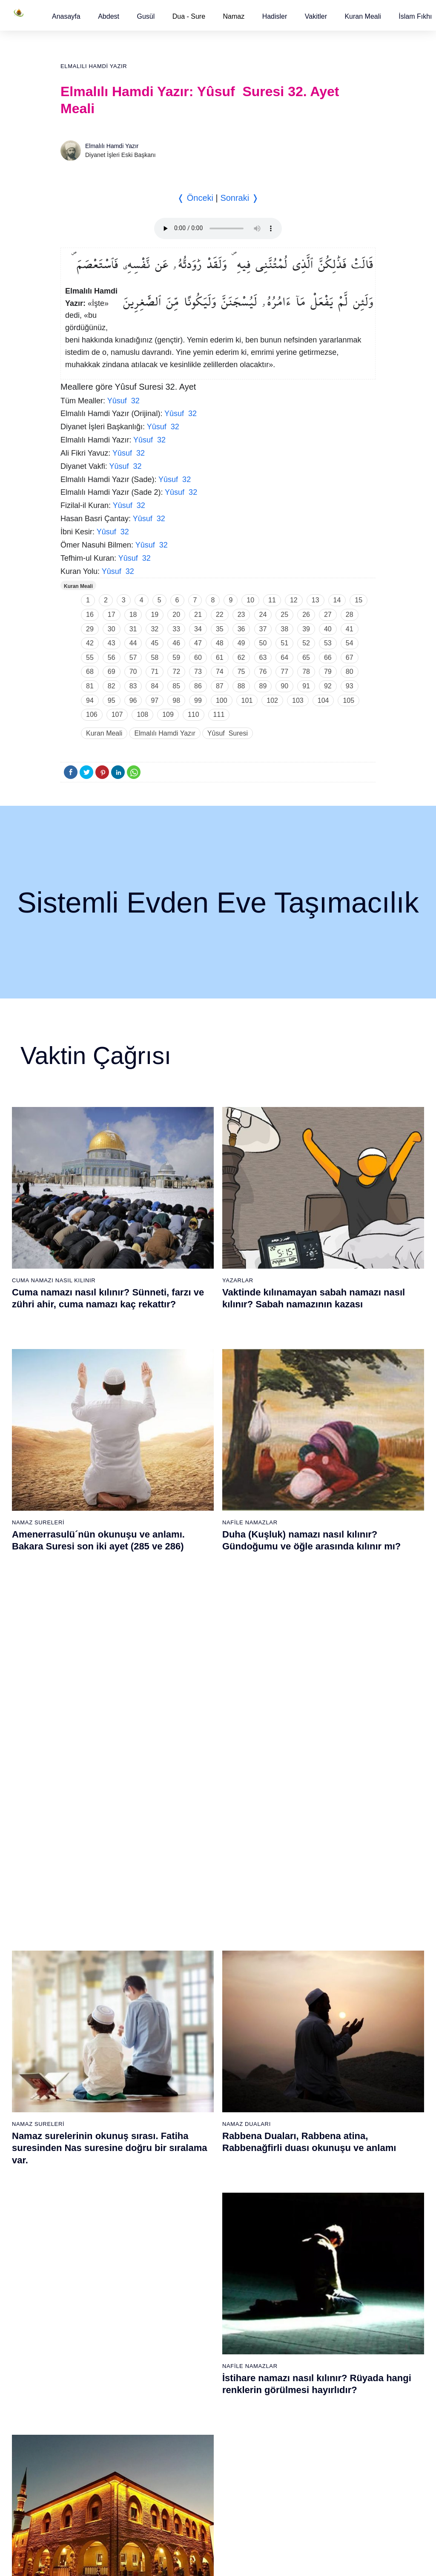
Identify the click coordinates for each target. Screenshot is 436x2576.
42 (90, 643)
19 (154, 614)
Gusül (146, 16)
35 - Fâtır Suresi (193, 2157)
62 (241, 657)
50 (263, 643)
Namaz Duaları (246, 1484)
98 (176, 700)
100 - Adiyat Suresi (299, 2285)
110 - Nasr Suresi (298, 2434)
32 (154, 629)
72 (176, 671)
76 (263, 671)
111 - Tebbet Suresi (300, 2449)
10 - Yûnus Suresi (92, 2068)
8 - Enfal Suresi (88, 2038)
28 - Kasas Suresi (194, 2053)
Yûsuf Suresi (227, 733)
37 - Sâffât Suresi (194, 2187)
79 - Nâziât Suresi (195, 2255)
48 (220, 643)
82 (111, 686)
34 (198, 629)
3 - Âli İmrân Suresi (94, 1964)
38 (284, 629)
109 (168, 714)
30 (111, 629)
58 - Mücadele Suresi (97, 2225)
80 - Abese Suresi (195, 2270)
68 (90, 671)
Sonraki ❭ (239, 198)
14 (337, 600)
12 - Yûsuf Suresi (91, 2098)
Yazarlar (237, 1280)
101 (247, 700)
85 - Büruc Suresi (194, 2345)
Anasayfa (66, 16)
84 (154, 686)
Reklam (297, 2560)
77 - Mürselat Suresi (197, 2225)
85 (176, 686)
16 (90, 614)
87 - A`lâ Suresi (192, 2374)
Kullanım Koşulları (254, 2560)
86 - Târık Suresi (193, 2359)
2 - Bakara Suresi (92, 1949)
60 (198, 657)
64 (284, 657)
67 (349, 657)
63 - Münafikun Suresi (97, 2300)
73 (198, 671)
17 (111, 614)
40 (328, 629)
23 (241, 614)
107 (117, 714)
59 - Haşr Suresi (90, 2240)
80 (349, 671)
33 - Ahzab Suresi (194, 2128)
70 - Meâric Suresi (93, 2404)
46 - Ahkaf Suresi (296, 2038)
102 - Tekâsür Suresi (302, 2315)
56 (111, 657)
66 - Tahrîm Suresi (93, 2345)
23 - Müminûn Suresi (199, 1979)
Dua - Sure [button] (188, 16)
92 (328, 686)
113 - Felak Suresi (299, 2479)
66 (328, 657)
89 (263, 686)
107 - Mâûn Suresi (299, 2389)
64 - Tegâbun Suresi (95, 2315)
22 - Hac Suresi (191, 1964)
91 (306, 686)
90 (284, 686)
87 (220, 686)
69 (111, 671)
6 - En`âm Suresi (91, 2008)
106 (92, 714)
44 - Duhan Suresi (298, 2008)
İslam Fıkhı (415, 16)
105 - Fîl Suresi (295, 2359)
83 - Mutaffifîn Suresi (199, 2315)
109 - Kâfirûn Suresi (301, 2419)
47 (198, 643)
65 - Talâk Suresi (91, 2330)
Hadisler (274, 16)
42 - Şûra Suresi (296, 1979)
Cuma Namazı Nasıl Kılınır (53, 1280)
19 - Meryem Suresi (95, 2202)
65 (306, 657)
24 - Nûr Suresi (191, 1994)
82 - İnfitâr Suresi (194, 2300)
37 (263, 629)
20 (176, 614)
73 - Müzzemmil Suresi (99, 2449)
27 (328, 614)
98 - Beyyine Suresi (300, 2255)
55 (90, 657)
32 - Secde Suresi (195, 2113)
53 (328, 643)
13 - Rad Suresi (89, 2113)
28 (349, 614)
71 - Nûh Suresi (89, 2419)
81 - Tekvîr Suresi (195, 2285)
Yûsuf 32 (123, 401)
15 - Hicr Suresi (89, 2143)
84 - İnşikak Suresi (196, 2330)
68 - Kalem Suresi (92, 2374)
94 (90, 700)
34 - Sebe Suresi (194, 2143)
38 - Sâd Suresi (192, 2202)
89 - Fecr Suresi (193, 2404)
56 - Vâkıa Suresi (297, 2187)
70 (133, 671)
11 (272, 600)
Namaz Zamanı (402, 2560)
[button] (66, 16)
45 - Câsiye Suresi (299, 2023)
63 (263, 657)
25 (284, 614)
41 (349, 629)
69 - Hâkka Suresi (92, 2389)
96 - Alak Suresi (295, 2225)
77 (284, 671)
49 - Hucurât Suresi (300, 2083)
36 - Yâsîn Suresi (194, 2172)
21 (198, 614)
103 (298, 700)
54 (349, 643)
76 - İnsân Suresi (91, 2493)
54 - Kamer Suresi (299, 2157)
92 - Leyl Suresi (192, 2449)
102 (272, 700)
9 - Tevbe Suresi (90, 2053)
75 (241, 671)
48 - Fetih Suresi (296, 2068)
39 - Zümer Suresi (297, 1934)
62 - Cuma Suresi (92, 2285)
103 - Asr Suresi (296, 2330)
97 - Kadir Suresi (297, 2240)
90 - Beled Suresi (194, 2419)
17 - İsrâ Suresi (89, 2172)
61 (220, 657)
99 (198, 700)
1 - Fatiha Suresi (91, 1934)
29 (90, 629)
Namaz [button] (234, 16)
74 (220, 671)
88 (241, 686)
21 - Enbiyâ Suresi (196, 1949)
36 (241, 629)
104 (323, 700)
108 (142, 714)
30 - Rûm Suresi (193, 2083)
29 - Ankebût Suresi (197, 2068)
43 (111, 643)
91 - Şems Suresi (194, 2434)
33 (176, 629)
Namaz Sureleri (38, 1484)
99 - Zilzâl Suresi (297, 2270)
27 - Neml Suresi (194, 2038)
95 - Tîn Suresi (191, 2493)
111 (219, 714)
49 (241, 643)
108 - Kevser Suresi (301, 2404)
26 (306, 614)
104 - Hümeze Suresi (302, 2345)
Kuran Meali (362, 16)
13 (315, 600)
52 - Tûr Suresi (294, 2128)
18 (133, 614)
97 (154, 700)
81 (90, 686)
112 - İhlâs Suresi (298, 2464)
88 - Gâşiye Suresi (196, 2389)
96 (133, 700)
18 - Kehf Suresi (90, 2187)
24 (263, 614)
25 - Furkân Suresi (196, 2008)
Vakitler (316, 16)
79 (328, 671)
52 (306, 643)
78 (306, 671)
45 (154, 643)
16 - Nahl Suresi (90, 2157)
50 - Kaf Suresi (294, 2098)
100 (221, 700)
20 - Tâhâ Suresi (193, 1934)
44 (133, 643)
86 (198, 686)
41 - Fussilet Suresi (300, 1964)
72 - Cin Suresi (88, 2434)
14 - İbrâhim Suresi (94, 2128)
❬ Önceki (195, 198)
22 (220, 614)
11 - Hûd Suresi (89, 2083)
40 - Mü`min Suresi (300, 1949)
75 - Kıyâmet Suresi (95, 2479)
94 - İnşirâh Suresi (195, 2479)
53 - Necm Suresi (297, 2143)
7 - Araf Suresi (87, 2023)
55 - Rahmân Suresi (301, 2172)
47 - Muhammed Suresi (305, 2053)
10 (250, 600)
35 (220, 629)
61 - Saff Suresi (89, 2270)
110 (193, 714)
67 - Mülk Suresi (90, 2359)
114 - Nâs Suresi (297, 2493)
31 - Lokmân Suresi (197, 2098)
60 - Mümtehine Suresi (98, 2255)
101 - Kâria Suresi (298, 2300)
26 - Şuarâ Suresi (195, 2023)
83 (133, 686)
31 (133, 629)
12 (294, 600)
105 (348, 700)
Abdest (108, 16)
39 (306, 629)
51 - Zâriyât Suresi (299, 2113)
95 (111, 700)
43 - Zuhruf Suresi (298, 1994)
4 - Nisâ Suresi (88, 1979)
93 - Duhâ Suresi (194, 2464)
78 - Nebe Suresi (194, 2240)
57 (133, 657)
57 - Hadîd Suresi (298, 2202)
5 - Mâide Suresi (90, 1994)
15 (358, 600)
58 (154, 657)
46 (176, 643)
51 (284, 643)
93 (349, 686)
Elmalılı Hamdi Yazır (93, 66)
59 (176, 657)
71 (154, 671)
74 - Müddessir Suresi (97, 2464)
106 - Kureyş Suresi (301, 2374)
